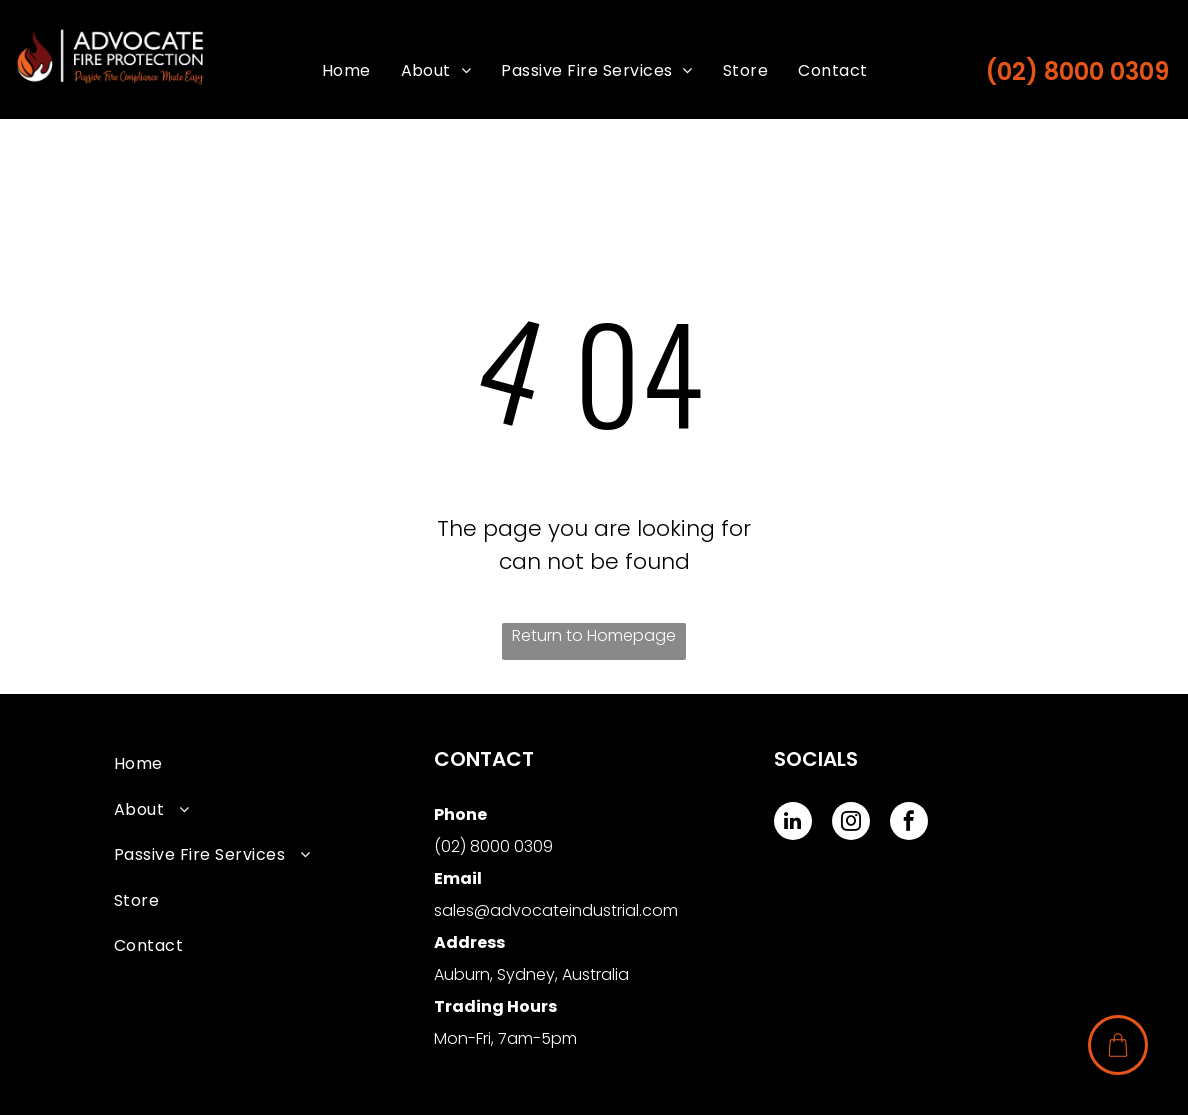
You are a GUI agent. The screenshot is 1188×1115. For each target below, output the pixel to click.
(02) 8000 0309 (1077, 71)
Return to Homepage (594, 635)
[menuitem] (346, 70)
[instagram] (851, 823)
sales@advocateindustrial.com (556, 910)
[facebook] (909, 823)
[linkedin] (793, 823)
